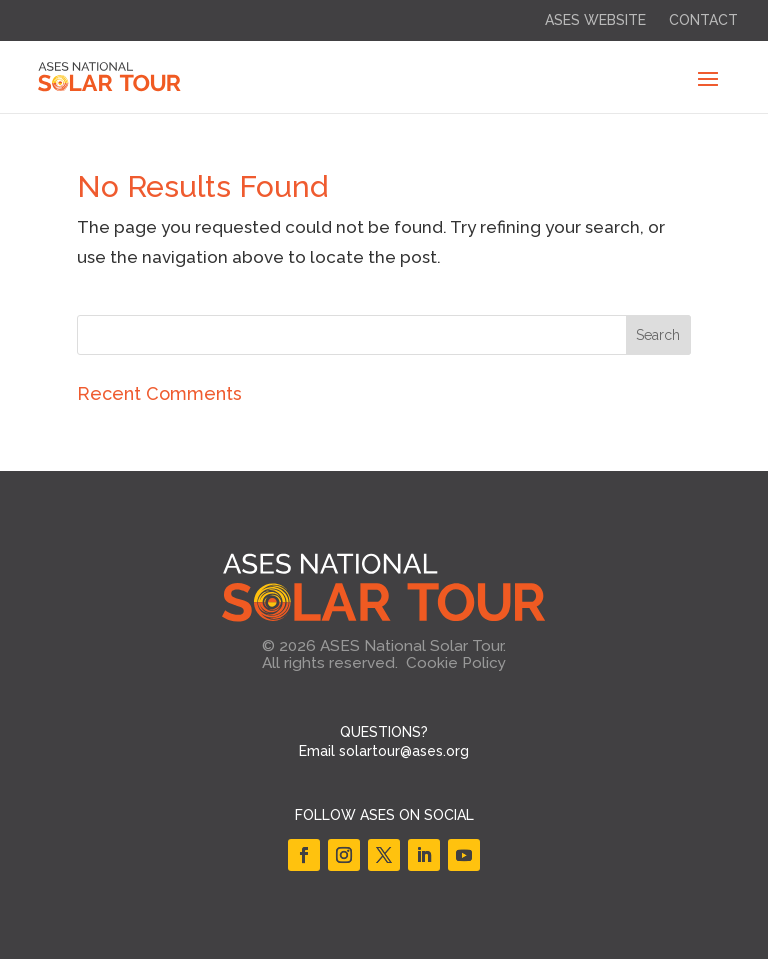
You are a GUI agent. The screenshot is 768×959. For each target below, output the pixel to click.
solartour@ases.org (404, 751)
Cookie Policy (456, 663)
